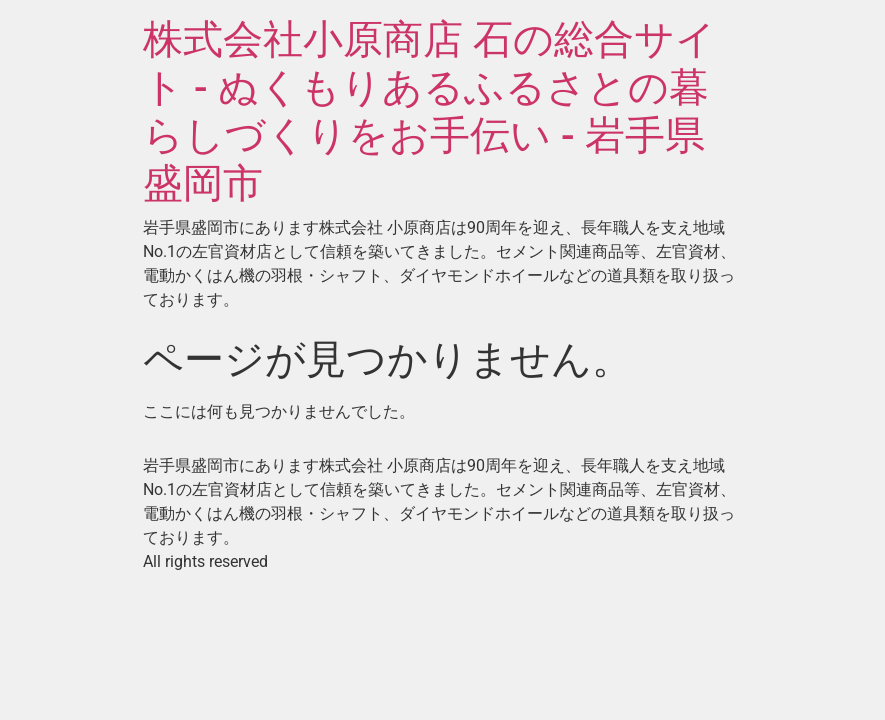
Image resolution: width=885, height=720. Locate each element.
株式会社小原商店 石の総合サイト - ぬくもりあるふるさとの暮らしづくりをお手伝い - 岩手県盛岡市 (429, 111)
